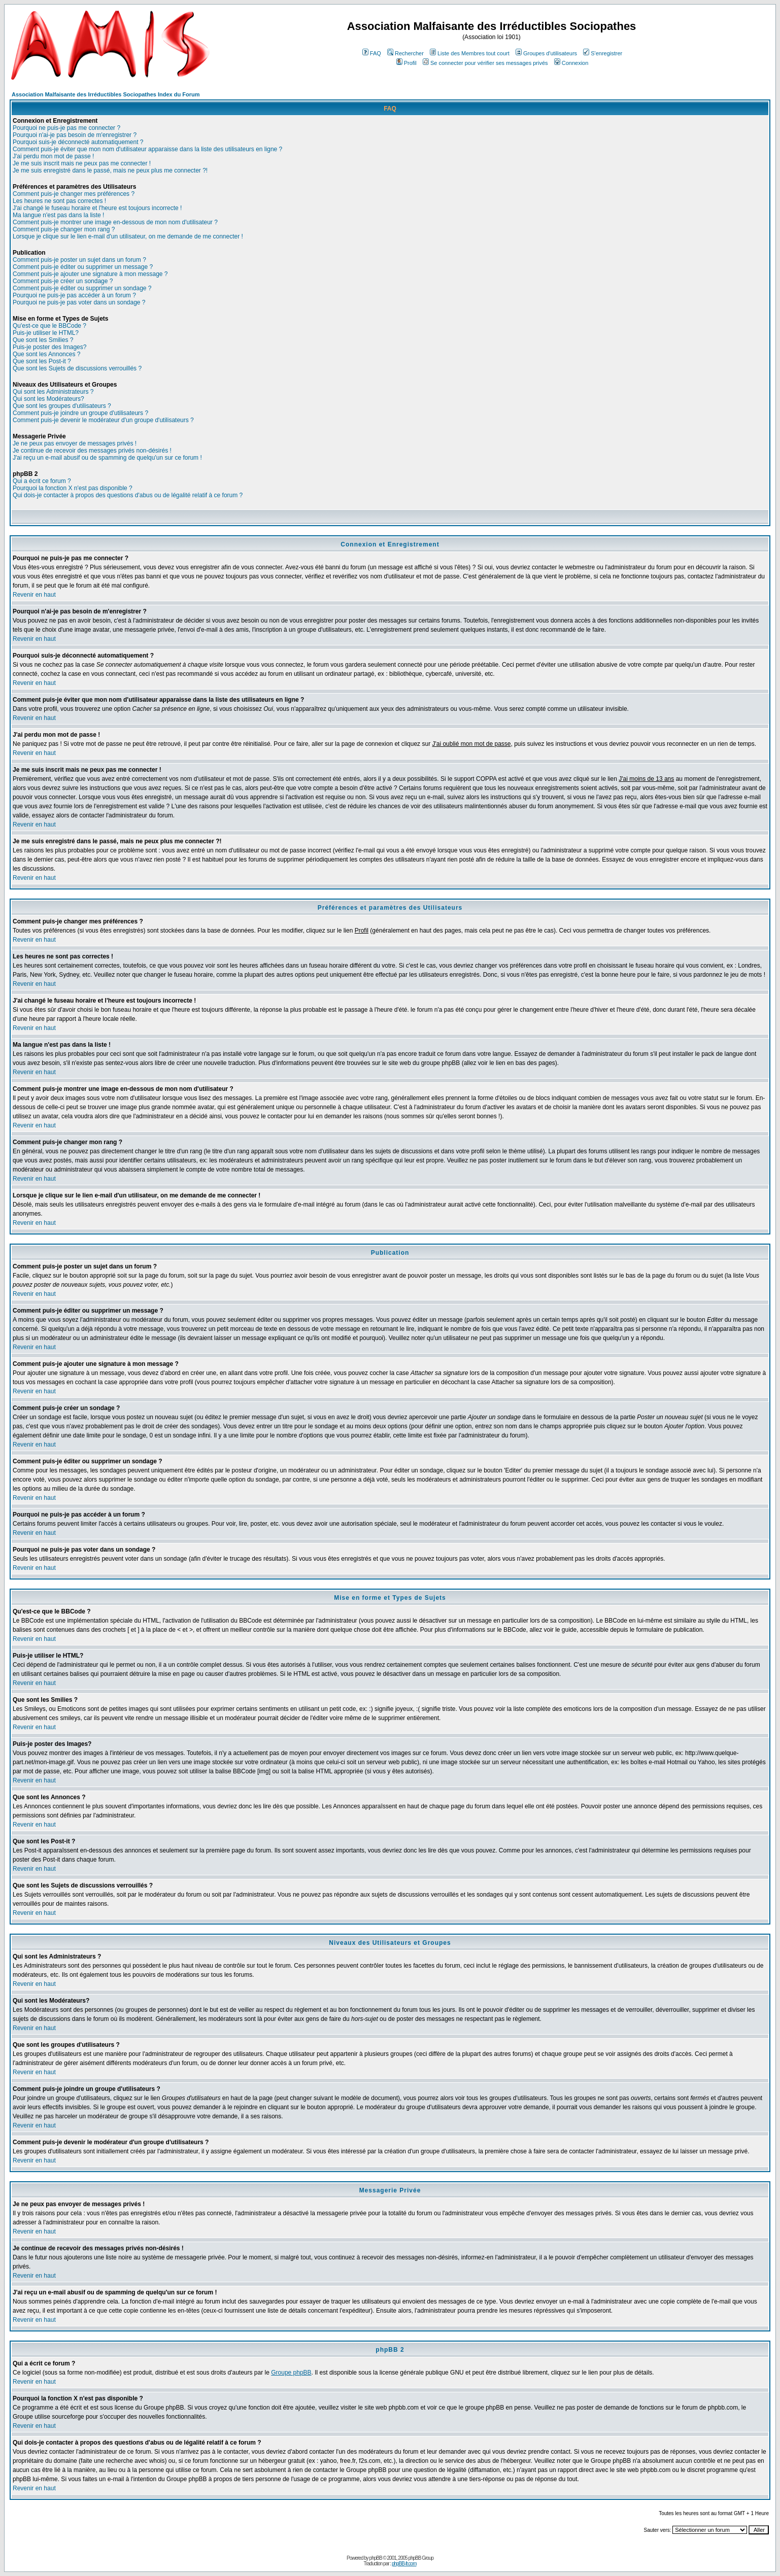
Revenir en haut (34, 594)
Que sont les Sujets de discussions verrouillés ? (77, 368)
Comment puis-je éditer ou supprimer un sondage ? (82, 288)
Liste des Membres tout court (470, 53)
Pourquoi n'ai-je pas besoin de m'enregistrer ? (75, 135)
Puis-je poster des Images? (49, 347)
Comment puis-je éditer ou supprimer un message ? (83, 266)
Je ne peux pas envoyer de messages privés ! (75, 443)
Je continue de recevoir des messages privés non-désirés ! (92, 450)
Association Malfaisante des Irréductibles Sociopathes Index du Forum (105, 94)
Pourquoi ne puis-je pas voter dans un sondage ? (79, 302)
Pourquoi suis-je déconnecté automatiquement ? (78, 142)
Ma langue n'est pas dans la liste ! (58, 215)
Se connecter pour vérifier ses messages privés (485, 63)
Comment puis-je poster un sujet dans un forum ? (79, 259)
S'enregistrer (602, 53)
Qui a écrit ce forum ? (42, 481)
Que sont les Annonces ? (46, 354)
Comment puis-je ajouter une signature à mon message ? (90, 274)
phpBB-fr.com (404, 2563)
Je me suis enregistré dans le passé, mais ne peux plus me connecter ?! (110, 170)
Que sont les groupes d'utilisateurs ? (62, 405)
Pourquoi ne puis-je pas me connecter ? (66, 127)
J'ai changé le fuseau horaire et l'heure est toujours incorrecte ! (97, 208)
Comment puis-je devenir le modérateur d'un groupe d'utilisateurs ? (103, 420)
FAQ (371, 53)
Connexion (571, 63)
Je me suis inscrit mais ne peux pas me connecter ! (82, 163)
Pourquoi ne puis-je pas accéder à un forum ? (74, 295)
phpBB (375, 2558)
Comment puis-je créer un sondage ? (63, 281)
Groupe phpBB (291, 2372)
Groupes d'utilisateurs (546, 53)
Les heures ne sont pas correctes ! (59, 200)
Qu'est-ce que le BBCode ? (49, 325)
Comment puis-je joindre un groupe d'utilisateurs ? (80, 413)
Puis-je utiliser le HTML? (46, 332)
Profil (406, 63)
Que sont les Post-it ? (42, 361)
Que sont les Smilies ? (43, 340)
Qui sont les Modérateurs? (48, 398)
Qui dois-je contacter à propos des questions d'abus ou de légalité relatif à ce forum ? (128, 495)
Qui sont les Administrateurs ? (53, 391)
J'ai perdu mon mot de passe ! (53, 156)
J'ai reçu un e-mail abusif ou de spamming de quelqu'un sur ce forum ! (107, 457)
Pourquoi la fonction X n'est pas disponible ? (72, 488)
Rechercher (405, 53)
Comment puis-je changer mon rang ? (64, 229)
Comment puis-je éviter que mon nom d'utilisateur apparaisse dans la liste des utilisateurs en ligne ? (147, 149)
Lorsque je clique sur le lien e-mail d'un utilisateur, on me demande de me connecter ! (128, 236)
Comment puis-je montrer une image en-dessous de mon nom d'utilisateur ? (115, 222)
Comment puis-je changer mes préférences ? (73, 193)
